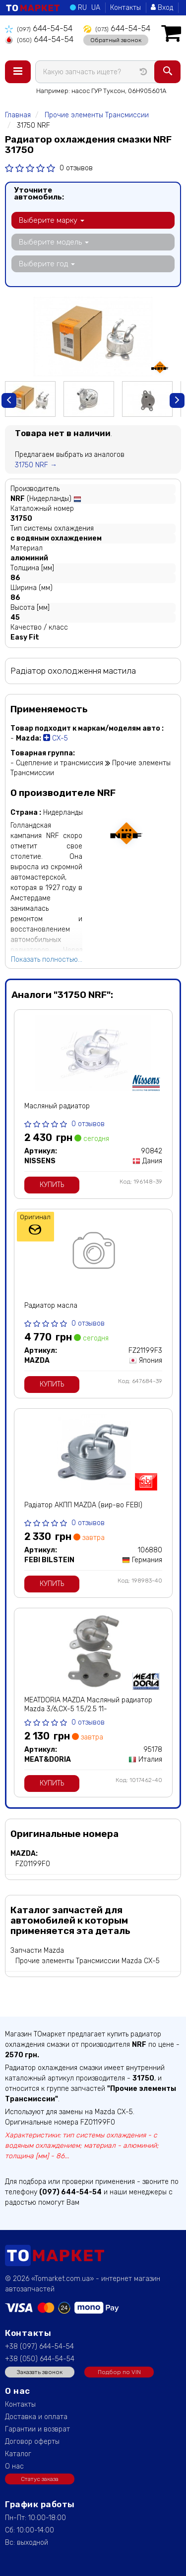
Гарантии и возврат (37, 2429)
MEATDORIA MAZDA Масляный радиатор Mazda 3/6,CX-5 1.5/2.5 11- (88, 1704)
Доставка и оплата (36, 2417)
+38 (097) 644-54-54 (39, 2346)
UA (95, 7)
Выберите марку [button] (51, 220)
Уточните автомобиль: (39, 193)
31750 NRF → (36, 465)
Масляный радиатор (57, 1106)
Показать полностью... (46, 959)
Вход (162, 7)
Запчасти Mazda (37, 1950)
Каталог (18, 2454)
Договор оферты (32, 2441)
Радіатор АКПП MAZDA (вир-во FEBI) (83, 1505)
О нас (14, 2466)
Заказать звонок (39, 2372)
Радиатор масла (50, 1305)
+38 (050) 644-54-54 (39, 2359)
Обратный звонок (115, 40)
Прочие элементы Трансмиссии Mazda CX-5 (87, 1961)
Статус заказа (40, 2479)
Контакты (125, 7)
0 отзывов (76, 168)
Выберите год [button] (47, 263)
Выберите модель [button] (54, 242)
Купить (52, 1185)
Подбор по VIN (119, 2372)
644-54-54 (38, 28)
